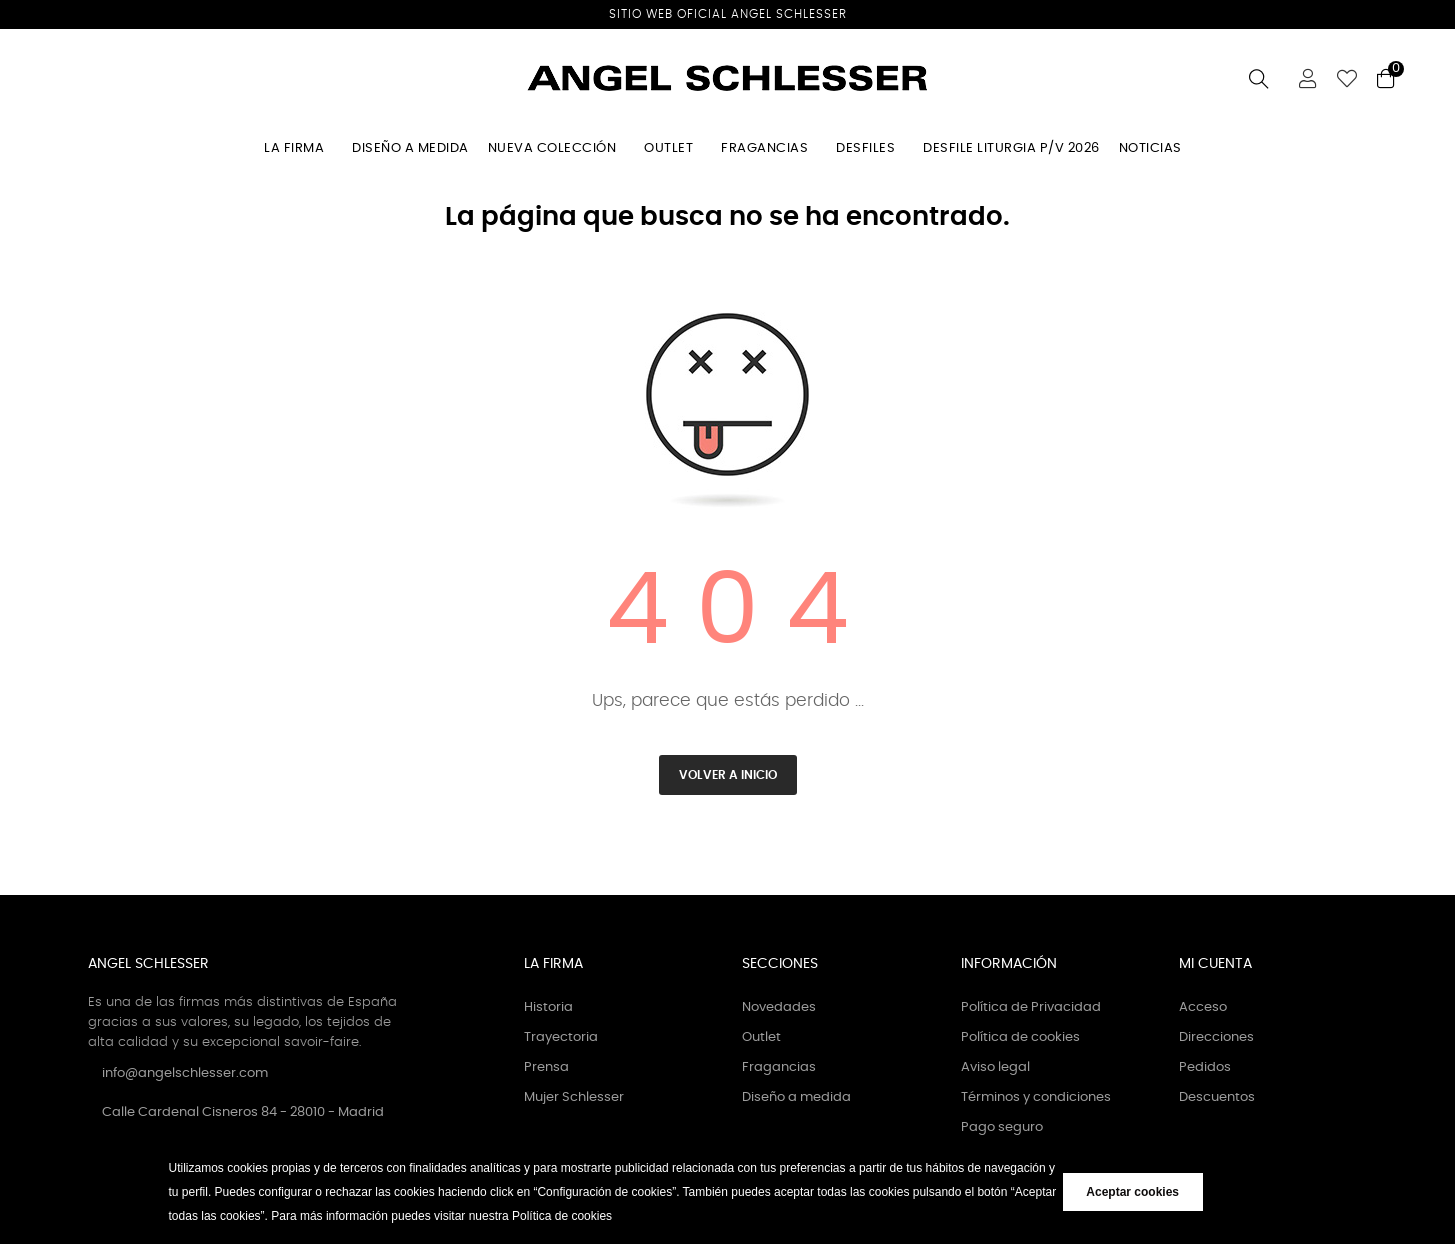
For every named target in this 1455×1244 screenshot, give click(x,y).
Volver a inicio (728, 775)
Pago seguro (1002, 1127)
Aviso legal (995, 1067)
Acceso (1203, 1007)
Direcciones (1216, 1037)
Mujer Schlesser (574, 1097)
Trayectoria (561, 1037)
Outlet (761, 1037)
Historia (548, 1007)
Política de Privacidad (1031, 1007)
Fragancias (779, 1067)
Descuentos (1217, 1097)
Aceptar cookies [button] (1132, 1192)
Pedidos (1205, 1067)
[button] (617, 1217)
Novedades (779, 1007)
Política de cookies (1020, 1037)
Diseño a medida (796, 1097)
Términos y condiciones (1036, 1097)
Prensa (546, 1067)
